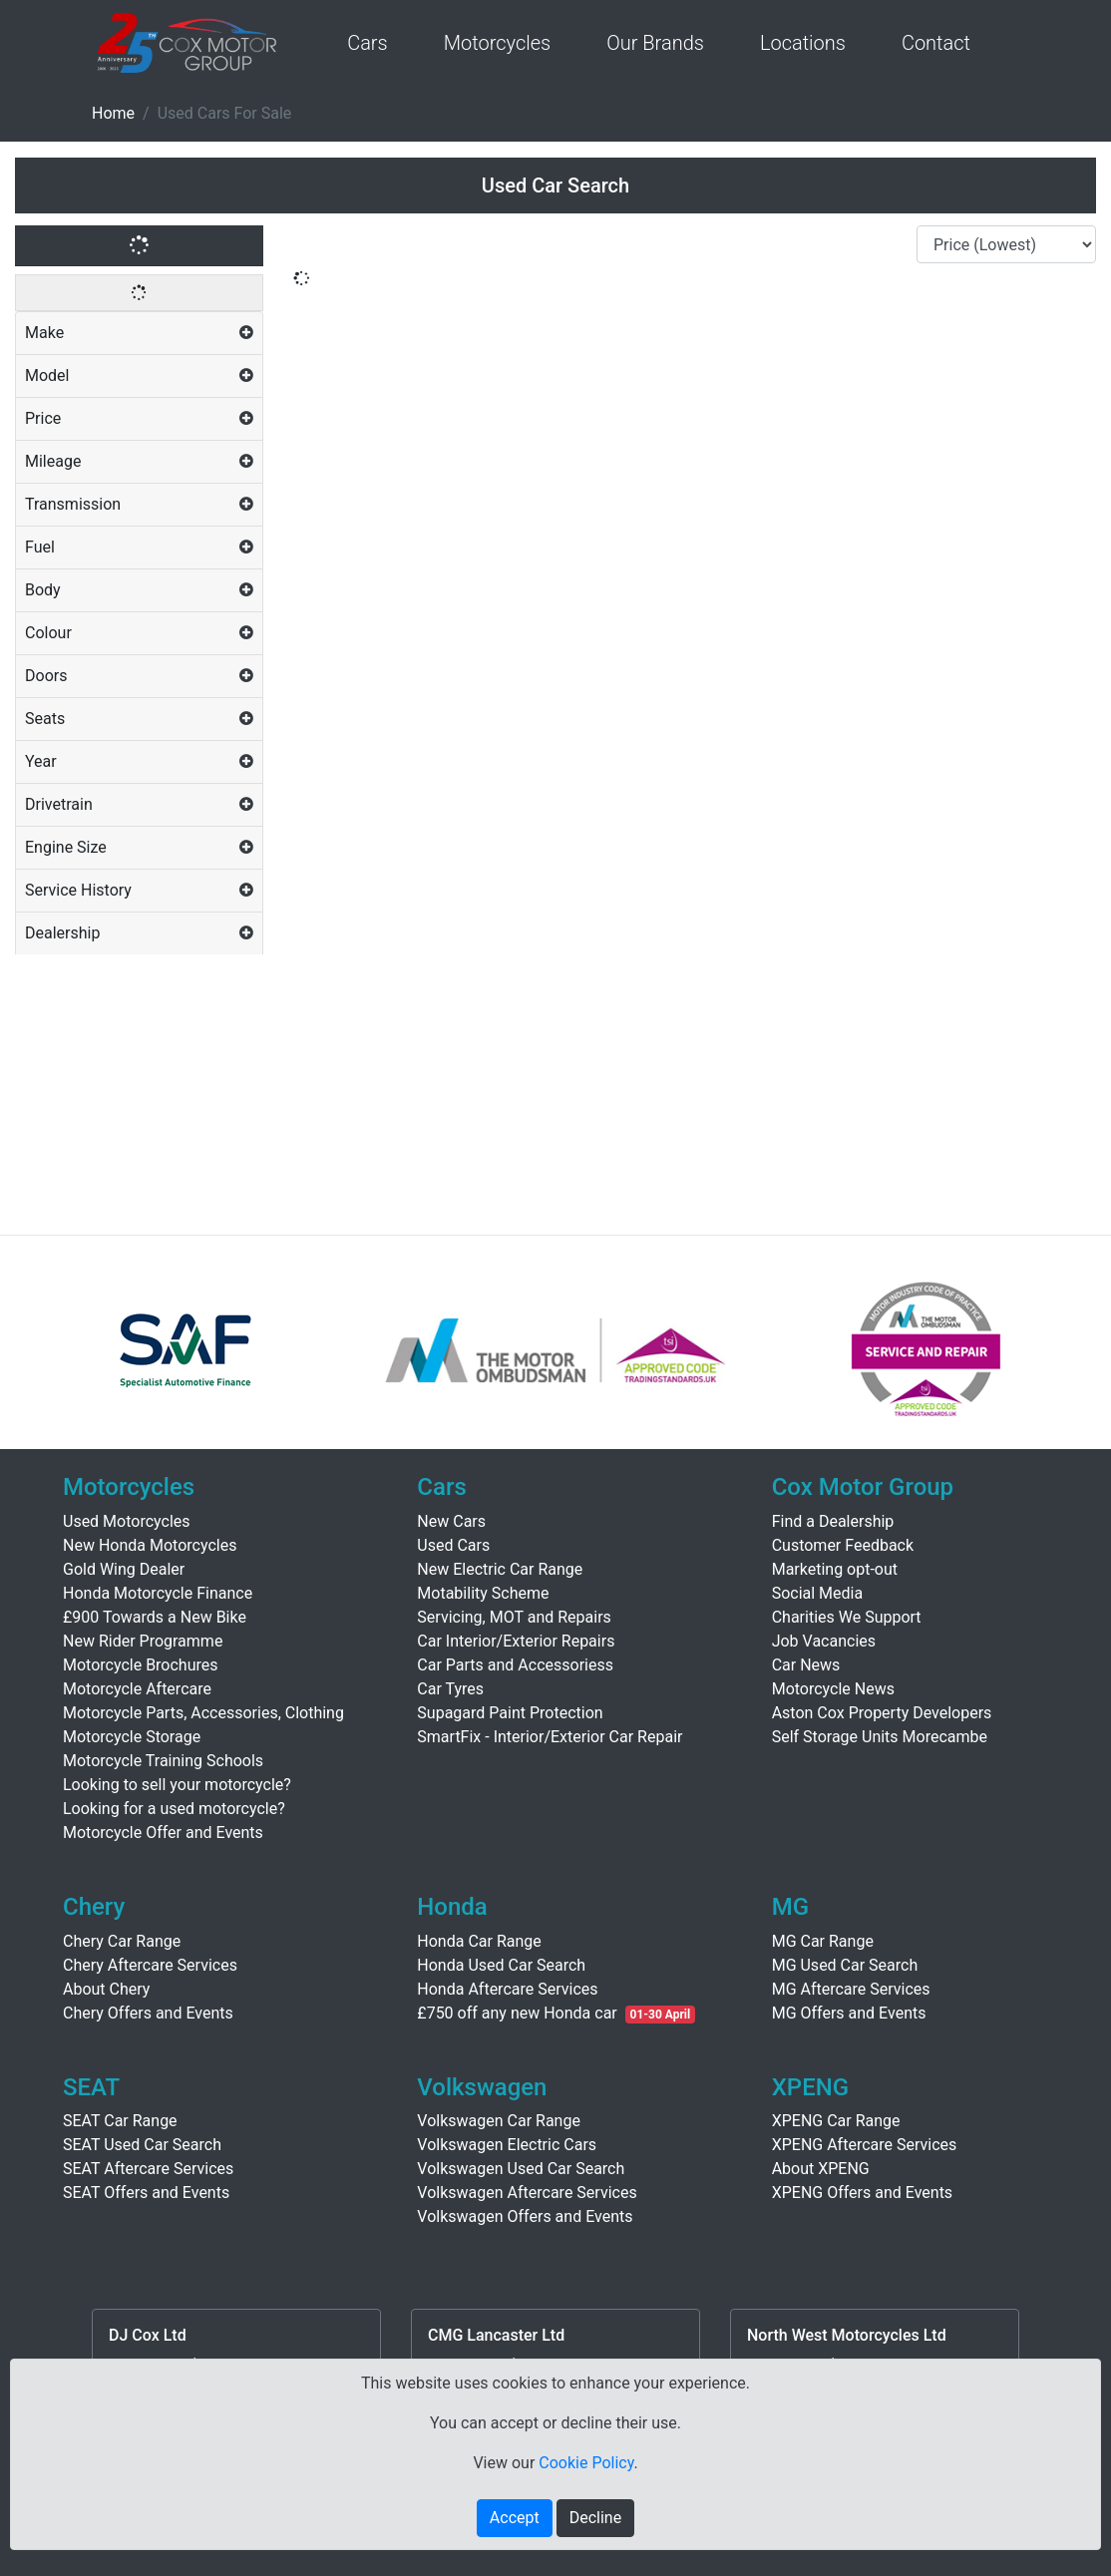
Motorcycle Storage (131, 1736)
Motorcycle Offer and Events (163, 1832)
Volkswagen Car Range (498, 2120)
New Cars (451, 1521)
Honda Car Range (479, 1941)
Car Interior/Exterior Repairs (515, 1641)
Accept (515, 2517)
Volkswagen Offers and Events (524, 2216)
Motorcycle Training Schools (163, 1760)
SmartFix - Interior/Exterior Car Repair (549, 1736)
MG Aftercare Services (851, 1989)
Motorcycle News (833, 1688)
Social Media (818, 1593)
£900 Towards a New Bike (154, 1617)
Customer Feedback (843, 1545)
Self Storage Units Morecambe (879, 1736)
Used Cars (453, 1545)
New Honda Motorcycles (149, 1545)
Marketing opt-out (835, 1569)
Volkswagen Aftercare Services (526, 2192)
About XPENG (821, 2168)
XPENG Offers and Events (862, 2192)
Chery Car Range (122, 1941)
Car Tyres (450, 1688)
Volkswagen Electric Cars (506, 2144)
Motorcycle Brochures (140, 1665)
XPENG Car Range (836, 2120)
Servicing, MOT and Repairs (514, 1617)
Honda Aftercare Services (507, 1989)
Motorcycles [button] (497, 43)
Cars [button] (367, 43)
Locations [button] (803, 43)
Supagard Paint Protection (509, 1712)
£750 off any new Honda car (516, 2013)
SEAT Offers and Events (146, 2192)
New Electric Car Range (499, 1569)
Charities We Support (847, 1617)
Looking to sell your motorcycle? (177, 1784)
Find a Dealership (833, 1521)
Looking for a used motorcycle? (174, 1808)
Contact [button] (936, 43)
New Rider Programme (142, 1641)
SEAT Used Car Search (142, 2144)
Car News (806, 1665)
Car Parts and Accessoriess (515, 1665)
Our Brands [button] (655, 43)
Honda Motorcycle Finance (157, 1593)
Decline (595, 2517)
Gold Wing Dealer (124, 1569)
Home (113, 113)
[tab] (139, 333)
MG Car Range (823, 1941)
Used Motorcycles (126, 1521)
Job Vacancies (824, 1641)
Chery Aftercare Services (150, 1965)
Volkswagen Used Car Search (520, 2168)
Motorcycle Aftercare (137, 1688)
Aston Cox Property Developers (882, 1712)
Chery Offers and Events (148, 2013)
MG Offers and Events (849, 2013)
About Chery (106, 1989)
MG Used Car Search (845, 1965)
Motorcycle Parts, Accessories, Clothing (203, 1712)
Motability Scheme (483, 1593)
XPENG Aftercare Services (864, 2144)
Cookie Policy (586, 2462)
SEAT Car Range (120, 2120)
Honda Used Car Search (501, 1965)
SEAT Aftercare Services (148, 2168)
